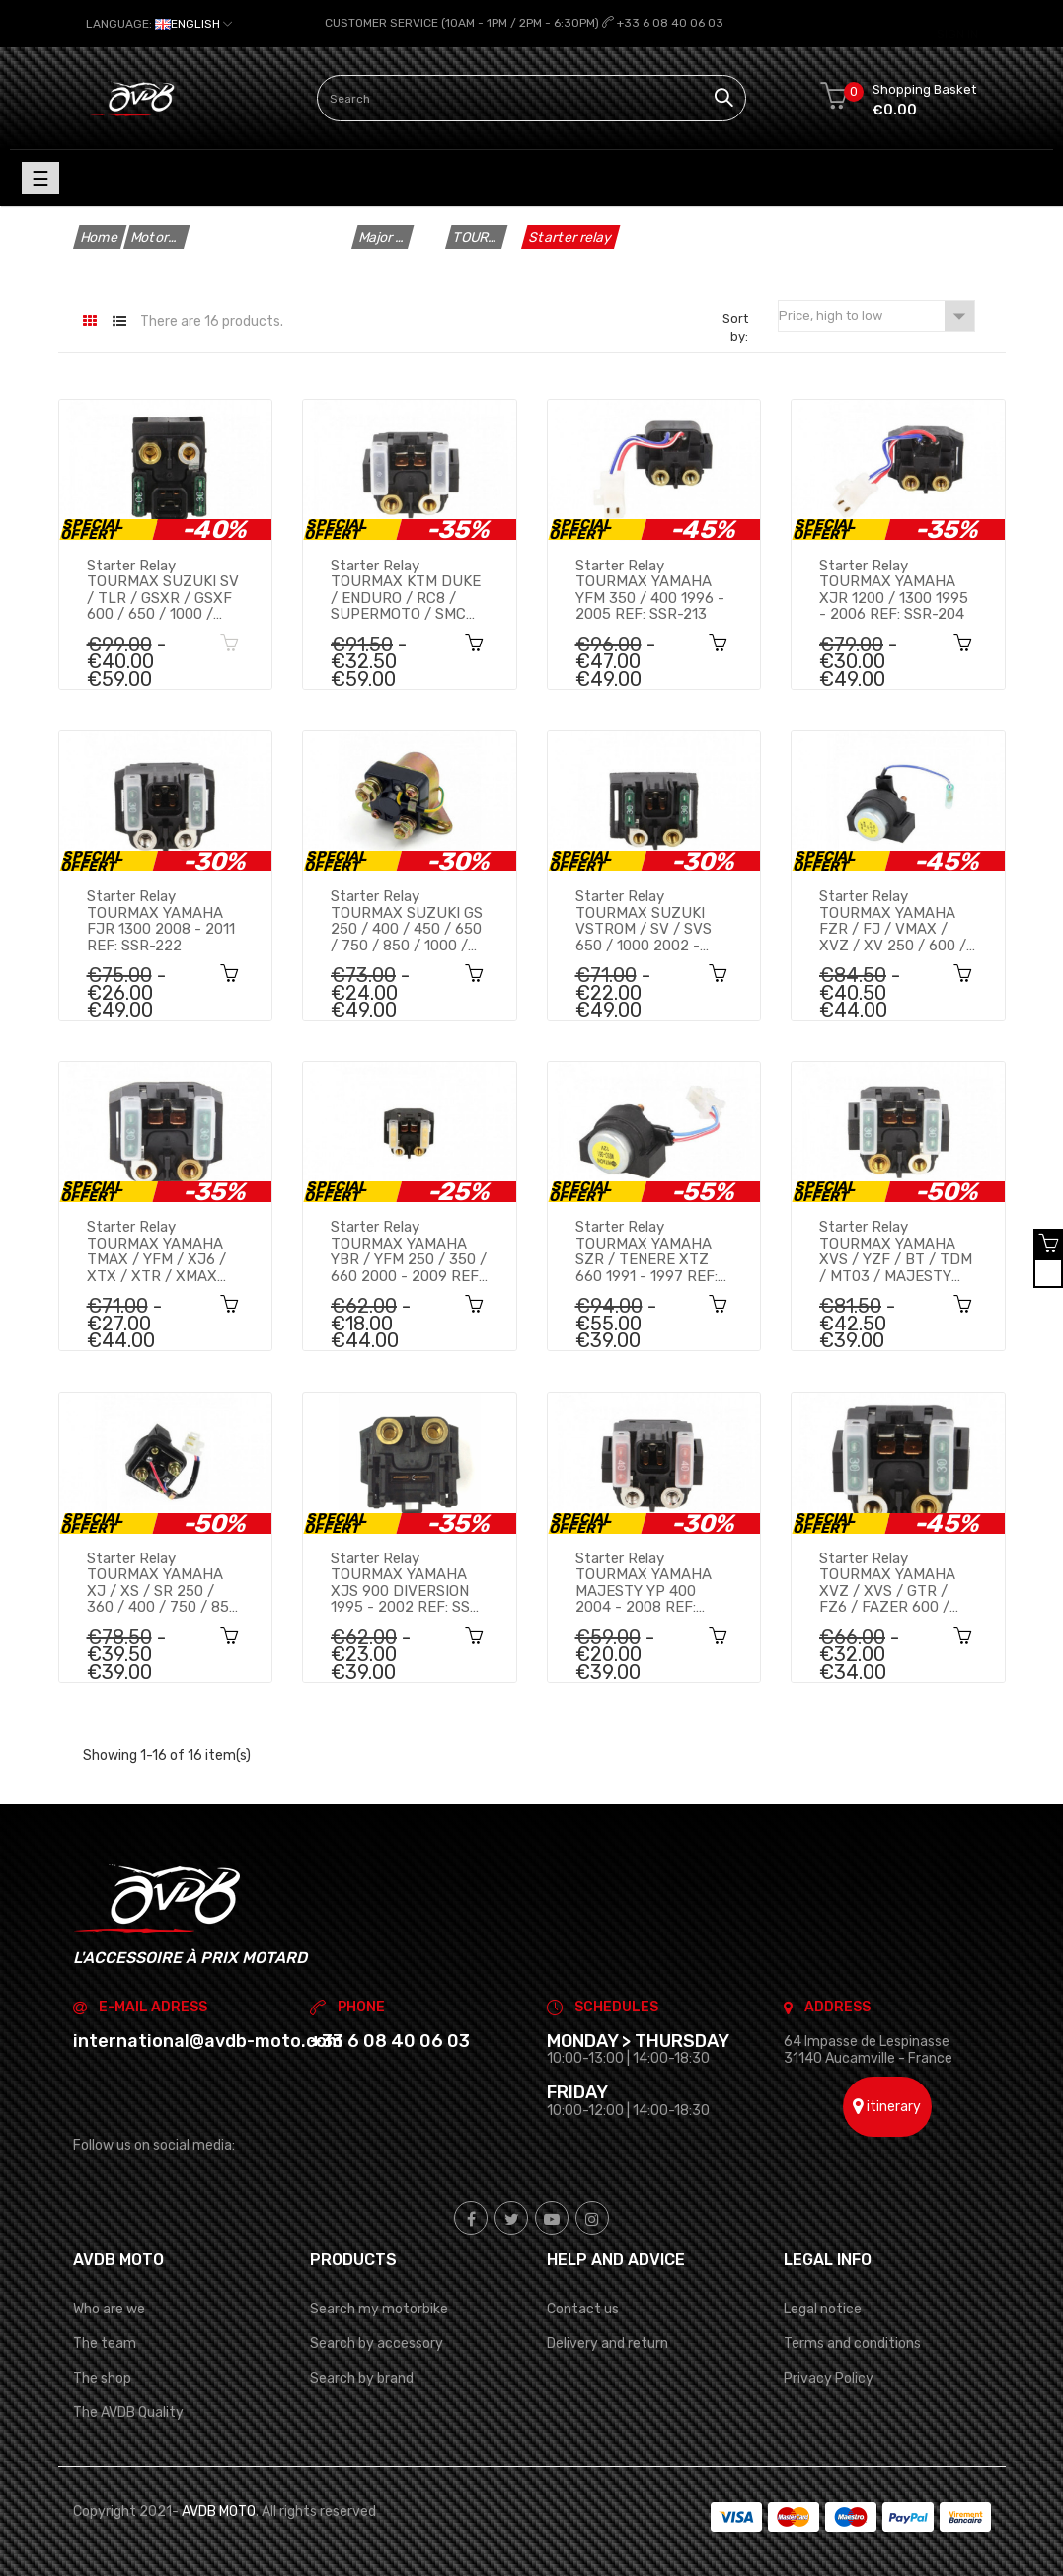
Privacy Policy (828, 2378)
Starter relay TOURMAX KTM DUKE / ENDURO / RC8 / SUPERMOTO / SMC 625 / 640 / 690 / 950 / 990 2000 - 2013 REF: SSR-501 (406, 589)
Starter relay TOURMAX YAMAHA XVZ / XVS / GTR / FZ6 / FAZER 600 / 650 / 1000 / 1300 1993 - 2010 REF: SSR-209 (895, 1583)
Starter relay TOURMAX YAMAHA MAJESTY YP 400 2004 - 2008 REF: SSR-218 (643, 1583)
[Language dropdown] (159, 23)
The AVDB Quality (128, 2412)
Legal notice (823, 2309)
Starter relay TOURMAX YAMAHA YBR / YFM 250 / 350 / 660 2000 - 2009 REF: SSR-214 (409, 1251)
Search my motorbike (379, 2309)
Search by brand (362, 2378)
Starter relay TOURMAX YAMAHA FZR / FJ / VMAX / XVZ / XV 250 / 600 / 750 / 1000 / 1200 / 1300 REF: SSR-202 (892, 920)
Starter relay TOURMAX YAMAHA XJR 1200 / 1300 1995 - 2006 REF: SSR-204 (893, 589)
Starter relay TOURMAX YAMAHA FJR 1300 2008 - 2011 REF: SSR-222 (161, 920)
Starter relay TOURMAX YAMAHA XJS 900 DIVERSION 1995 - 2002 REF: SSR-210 (409, 1583)
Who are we (109, 2309)
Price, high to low (876, 316)
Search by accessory (376, 2343)
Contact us (583, 2309)
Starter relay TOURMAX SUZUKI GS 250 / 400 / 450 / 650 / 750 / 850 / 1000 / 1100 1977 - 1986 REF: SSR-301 (407, 920)
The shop (102, 2378)
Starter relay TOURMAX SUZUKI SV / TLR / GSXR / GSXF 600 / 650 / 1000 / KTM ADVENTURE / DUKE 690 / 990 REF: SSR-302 (163, 589)
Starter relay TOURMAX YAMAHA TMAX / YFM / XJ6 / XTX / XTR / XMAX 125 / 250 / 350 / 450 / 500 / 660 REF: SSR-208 (163, 1251)
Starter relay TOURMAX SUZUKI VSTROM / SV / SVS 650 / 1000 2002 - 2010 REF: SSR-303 (643, 920)
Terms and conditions (852, 2343)
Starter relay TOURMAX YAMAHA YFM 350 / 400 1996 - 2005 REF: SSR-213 (649, 589)
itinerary (887, 2105)
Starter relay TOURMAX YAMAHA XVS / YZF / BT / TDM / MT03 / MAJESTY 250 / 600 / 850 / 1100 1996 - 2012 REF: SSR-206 (896, 1251)
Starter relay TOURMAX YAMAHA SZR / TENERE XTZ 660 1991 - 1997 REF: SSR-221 (646, 1251)
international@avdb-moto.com (207, 2041)
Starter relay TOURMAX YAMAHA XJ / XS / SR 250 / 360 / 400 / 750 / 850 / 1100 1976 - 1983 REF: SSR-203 (162, 1583)
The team (104, 2343)
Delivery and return (607, 2343)
